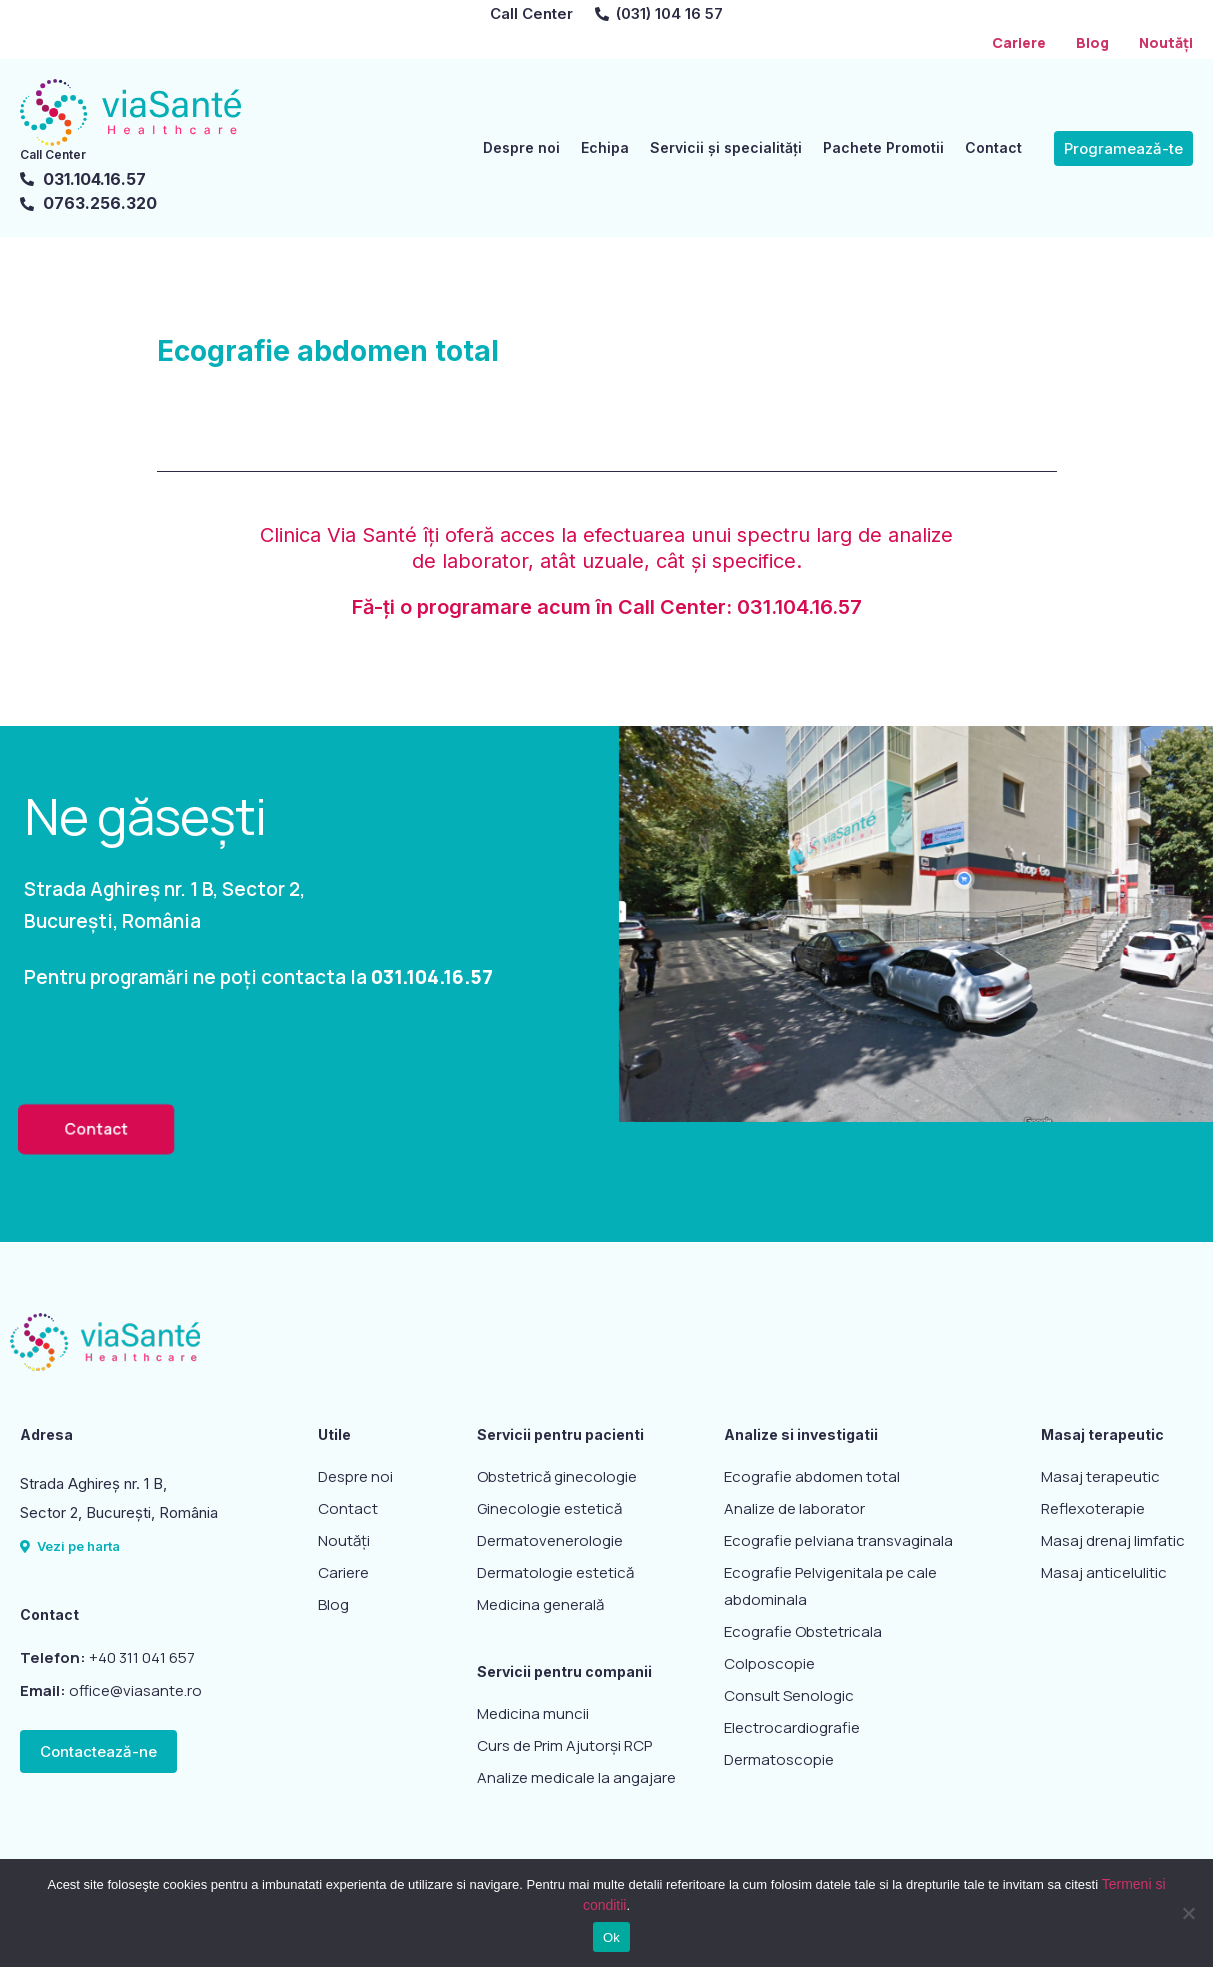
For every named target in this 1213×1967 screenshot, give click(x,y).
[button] (1123, 147)
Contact (993, 147)
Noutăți (1166, 42)
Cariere (1019, 42)
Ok (611, 1937)
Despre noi (521, 147)
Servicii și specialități (726, 147)
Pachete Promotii (883, 147)
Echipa (605, 147)
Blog (1092, 42)
